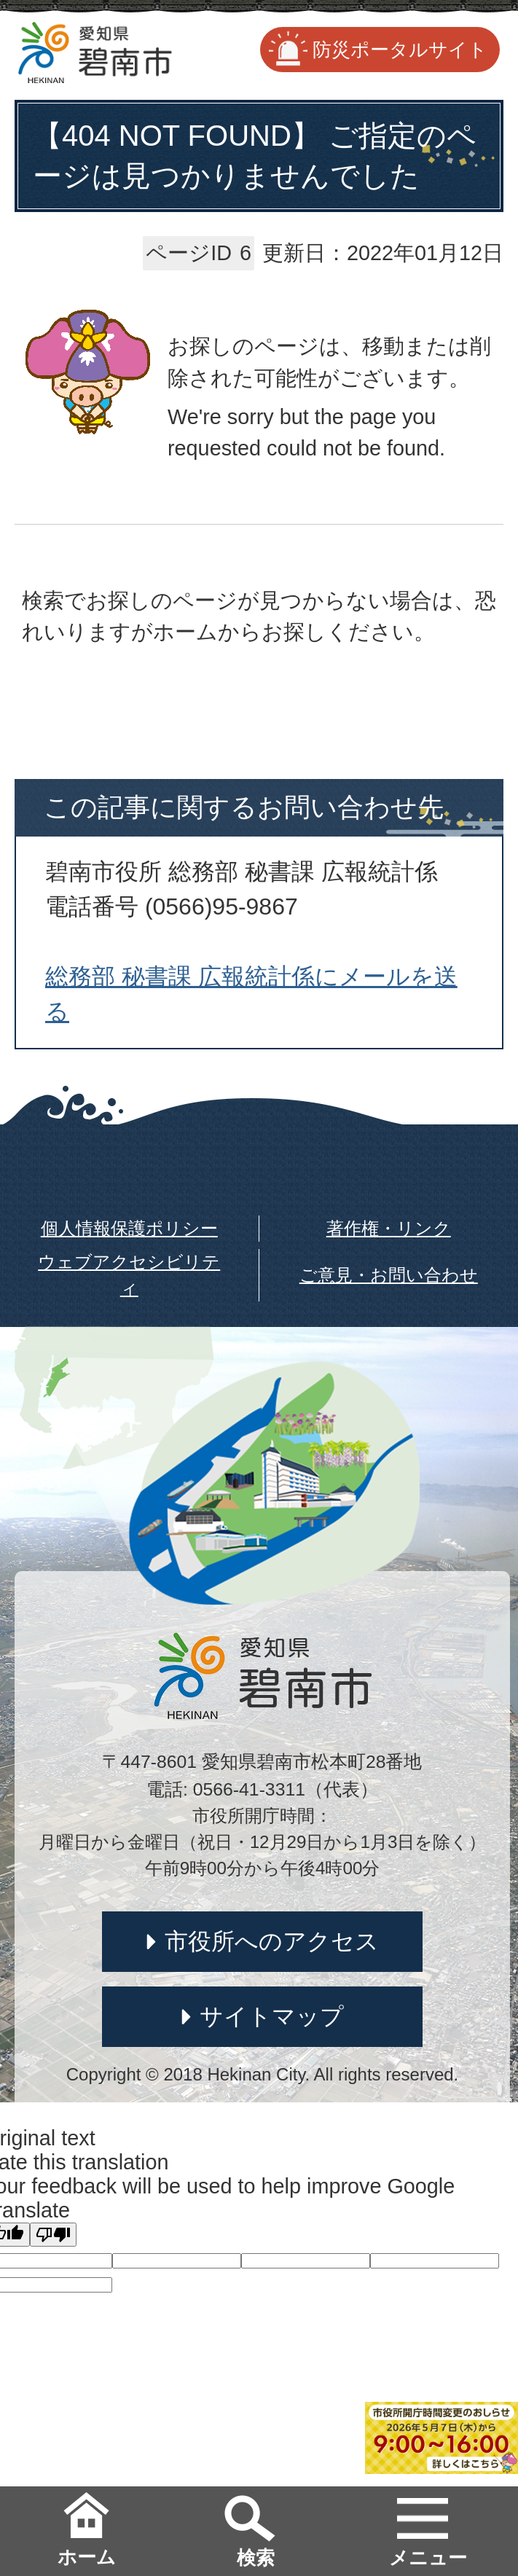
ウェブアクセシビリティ (129, 1275)
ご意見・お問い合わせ (388, 1275)
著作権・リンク (388, 1228)
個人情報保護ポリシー (129, 1228)
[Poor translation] (53, 2235)
